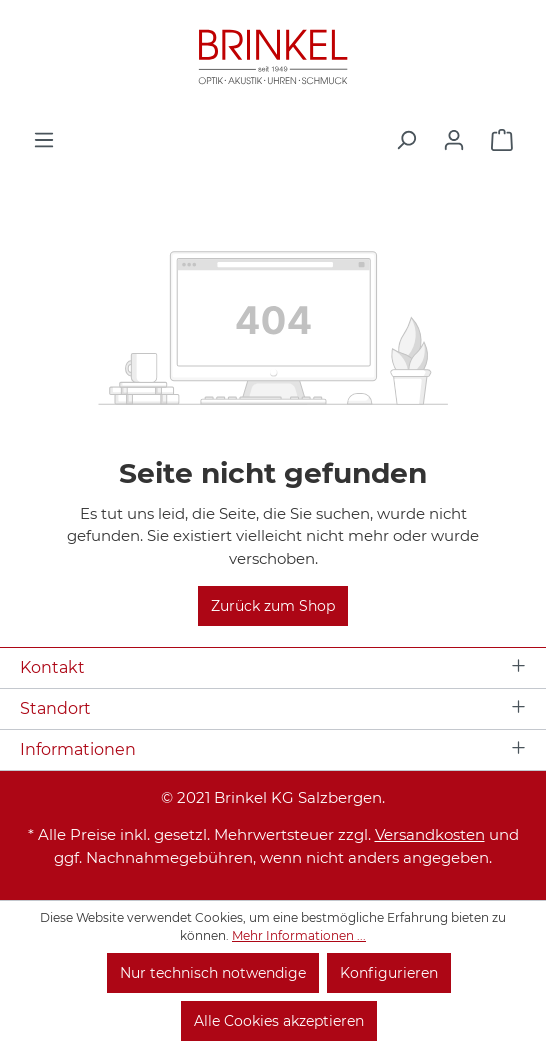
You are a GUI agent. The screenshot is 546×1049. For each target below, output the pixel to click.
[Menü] (44, 140)
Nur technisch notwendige (213, 973)
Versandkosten (430, 834)
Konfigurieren (389, 973)
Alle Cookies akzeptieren (279, 1021)
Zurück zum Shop (273, 606)
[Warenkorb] (502, 140)
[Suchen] (406, 140)
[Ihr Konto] (454, 140)
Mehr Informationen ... (299, 935)
